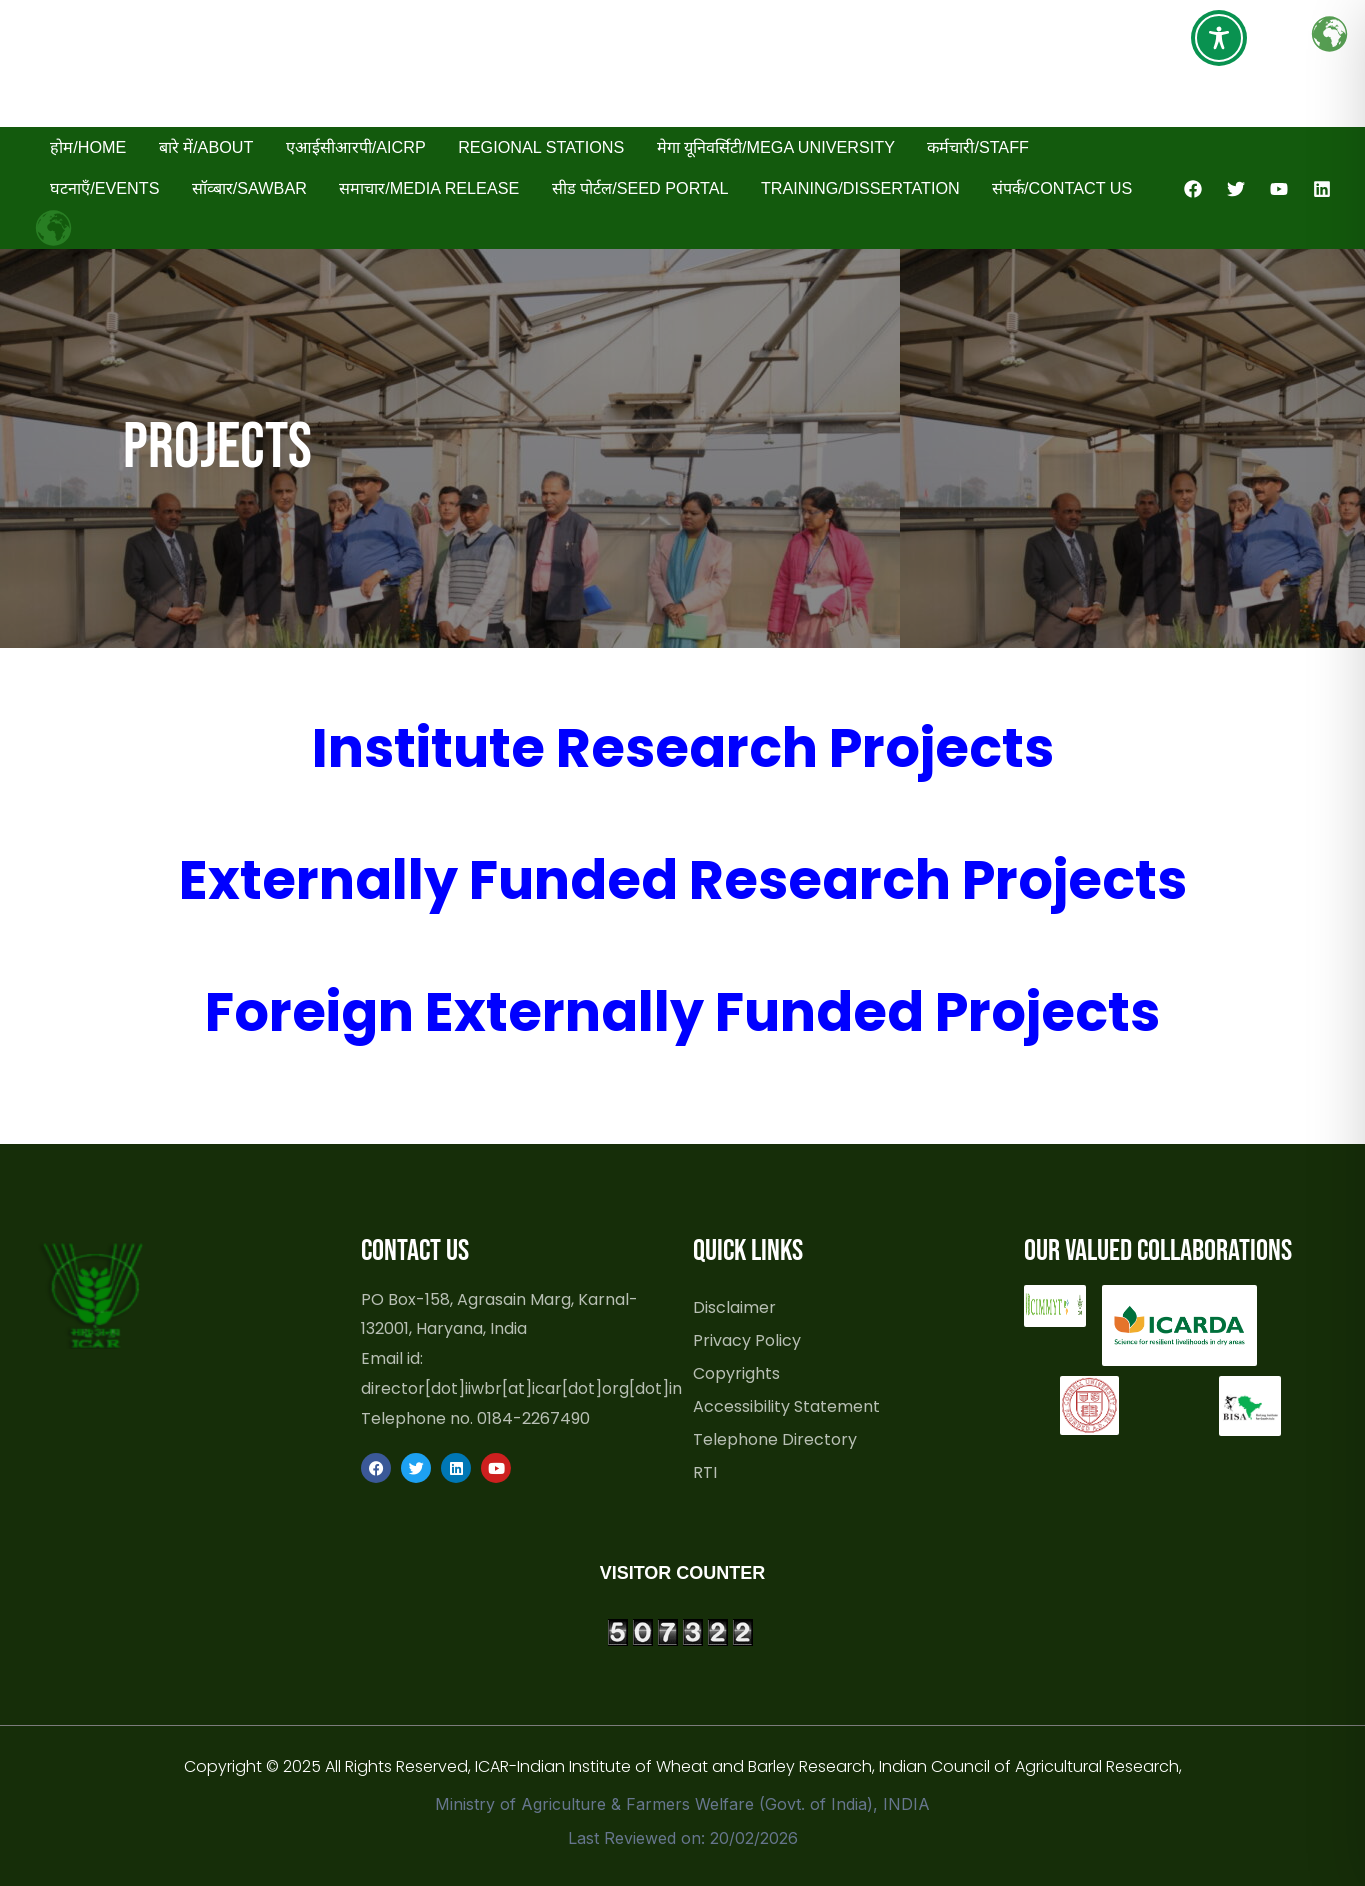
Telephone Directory (775, 1439)
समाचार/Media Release (429, 188)
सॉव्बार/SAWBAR (249, 188)
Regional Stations (541, 147)
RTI (705, 1472)
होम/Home (88, 147)
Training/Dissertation (860, 188)
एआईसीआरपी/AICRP (356, 147)
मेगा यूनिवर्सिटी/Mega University (776, 147)
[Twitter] (1236, 189)
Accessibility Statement (786, 1406)
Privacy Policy (747, 1340)
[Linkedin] (1322, 189)
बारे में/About (206, 147)
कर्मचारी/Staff (978, 147)
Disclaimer (734, 1307)
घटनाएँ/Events (104, 188)
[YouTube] (1279, 189)
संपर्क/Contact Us (1062, 188)
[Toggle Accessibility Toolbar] (1219, 38)
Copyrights (736, 1373)
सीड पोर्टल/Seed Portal (640, 188)
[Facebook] (1193, 189)
